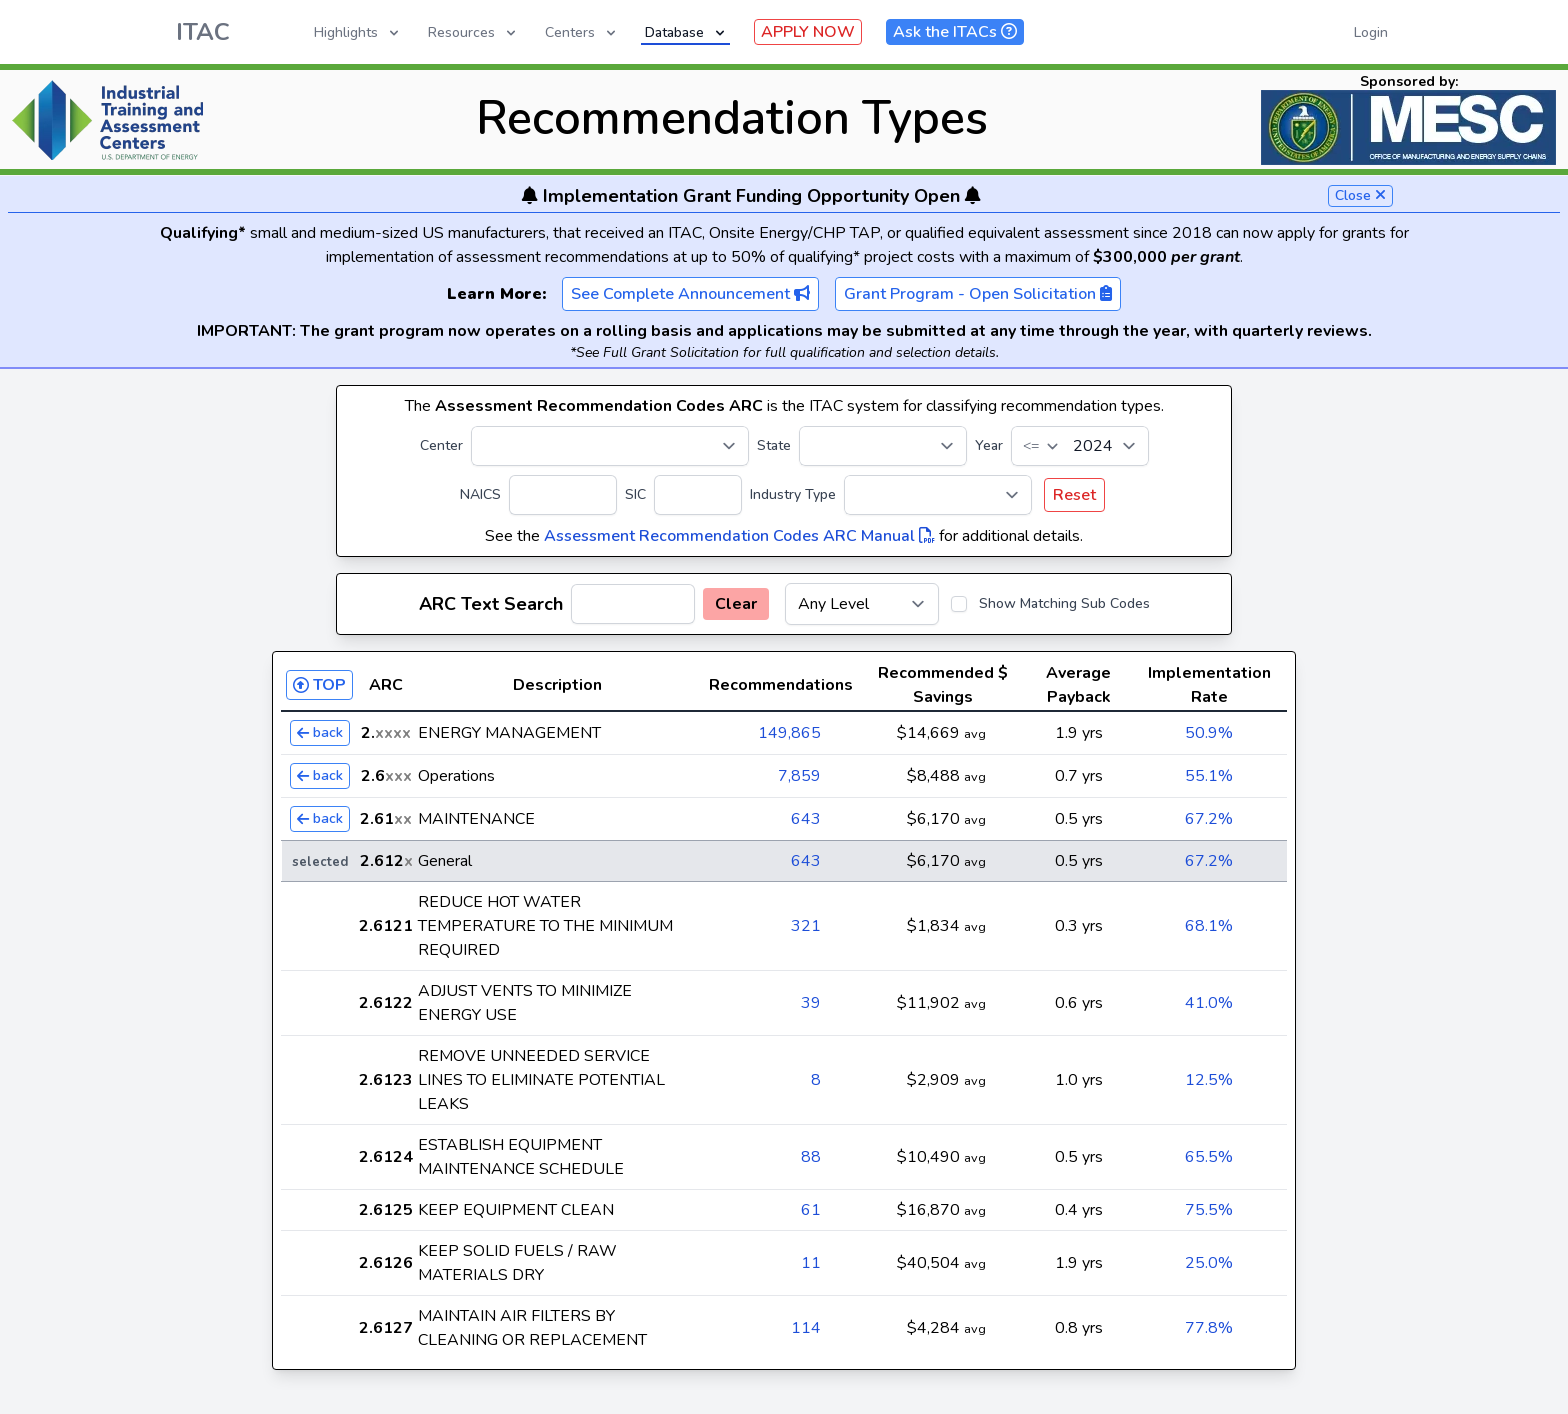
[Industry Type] (938, 495)
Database (686, 32)
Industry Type (793, 494)
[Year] (1080, 446)
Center (441, 445)
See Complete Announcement (690, 294)
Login (1371, 32)
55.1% (1209, 776)
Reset (1074, 495)
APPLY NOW (808, 32)
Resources (473, 32)
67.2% (1209, 819)
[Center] (610, 446)
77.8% (1209, 1328)
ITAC (203, 32)
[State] (883, 446)
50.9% (1209, 733)
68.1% (1209, 926)
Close (1360, 195)
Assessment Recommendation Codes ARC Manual (739, 536)
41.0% (1209, 1003)
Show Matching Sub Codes (1064, 603)
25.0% (1209, 1263)
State (774, 445)
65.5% (1209, 1157)
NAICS (480, 494)
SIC (635, 494)
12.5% (1209, 1080)
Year (989, 445)
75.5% (1209, 1210)
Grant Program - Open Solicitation (978, 294)
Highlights (358, 32)
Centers (582, 32)
